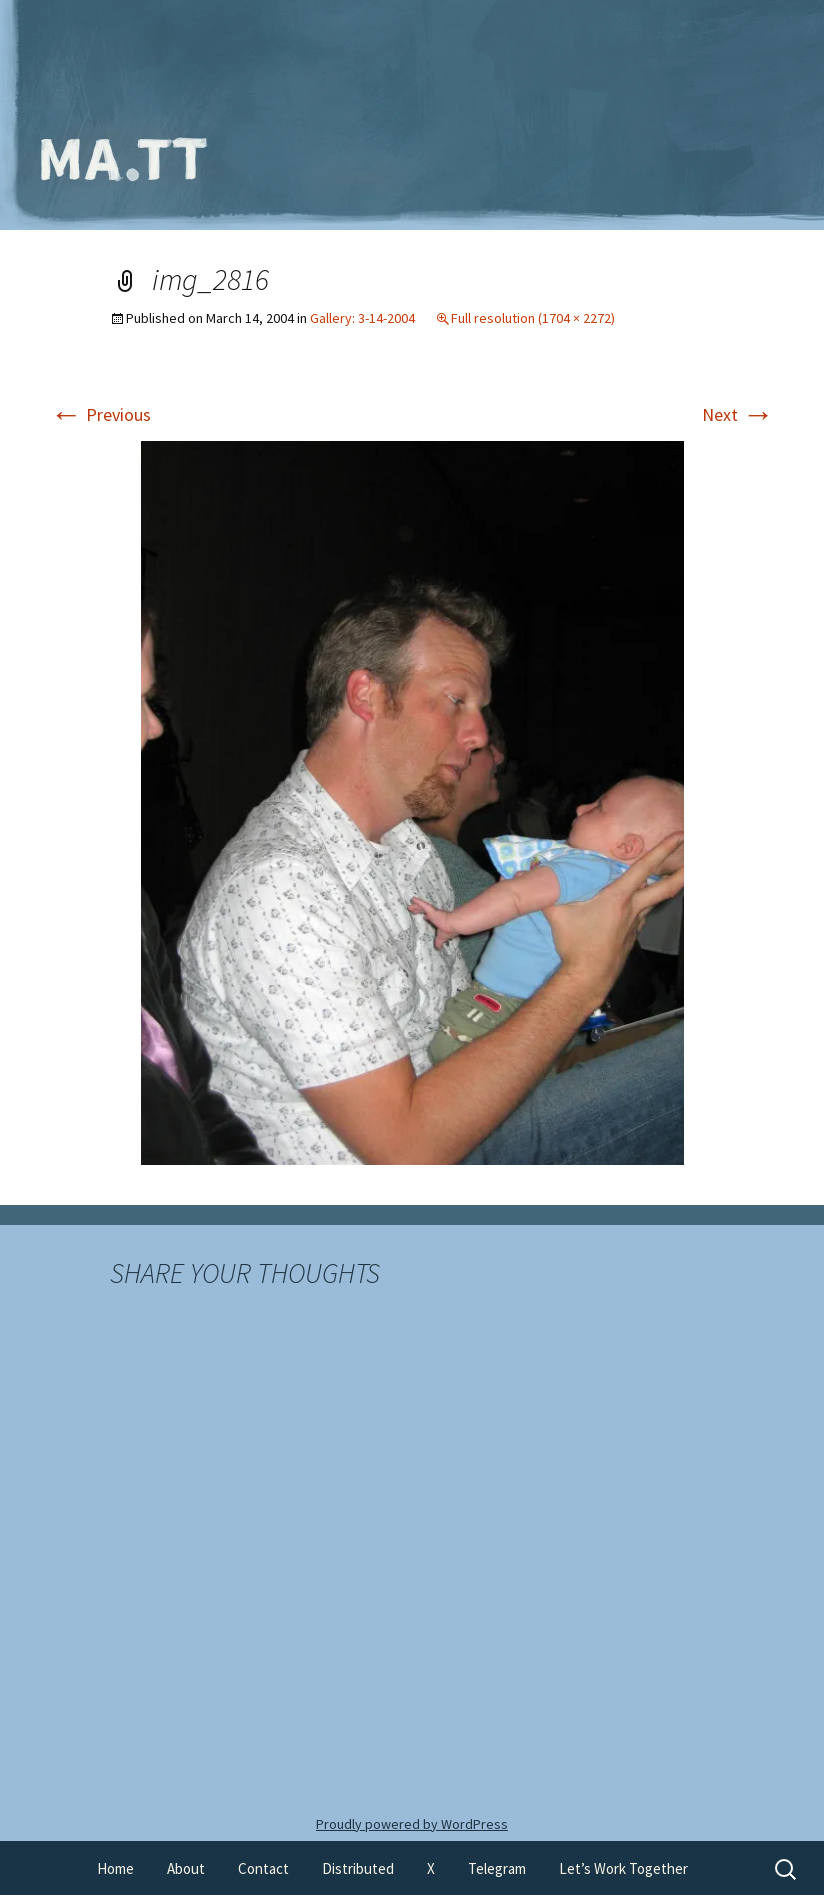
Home (115, 1868)
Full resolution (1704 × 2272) (533, 318)
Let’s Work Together (623, 1868)
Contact (263, 1868)
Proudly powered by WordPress (412, 1824)
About (186, 1868)
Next (738, 414)
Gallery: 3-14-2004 (362, 318)
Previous (100, 414)
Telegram (497, 1868)
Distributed (358, 1868)
